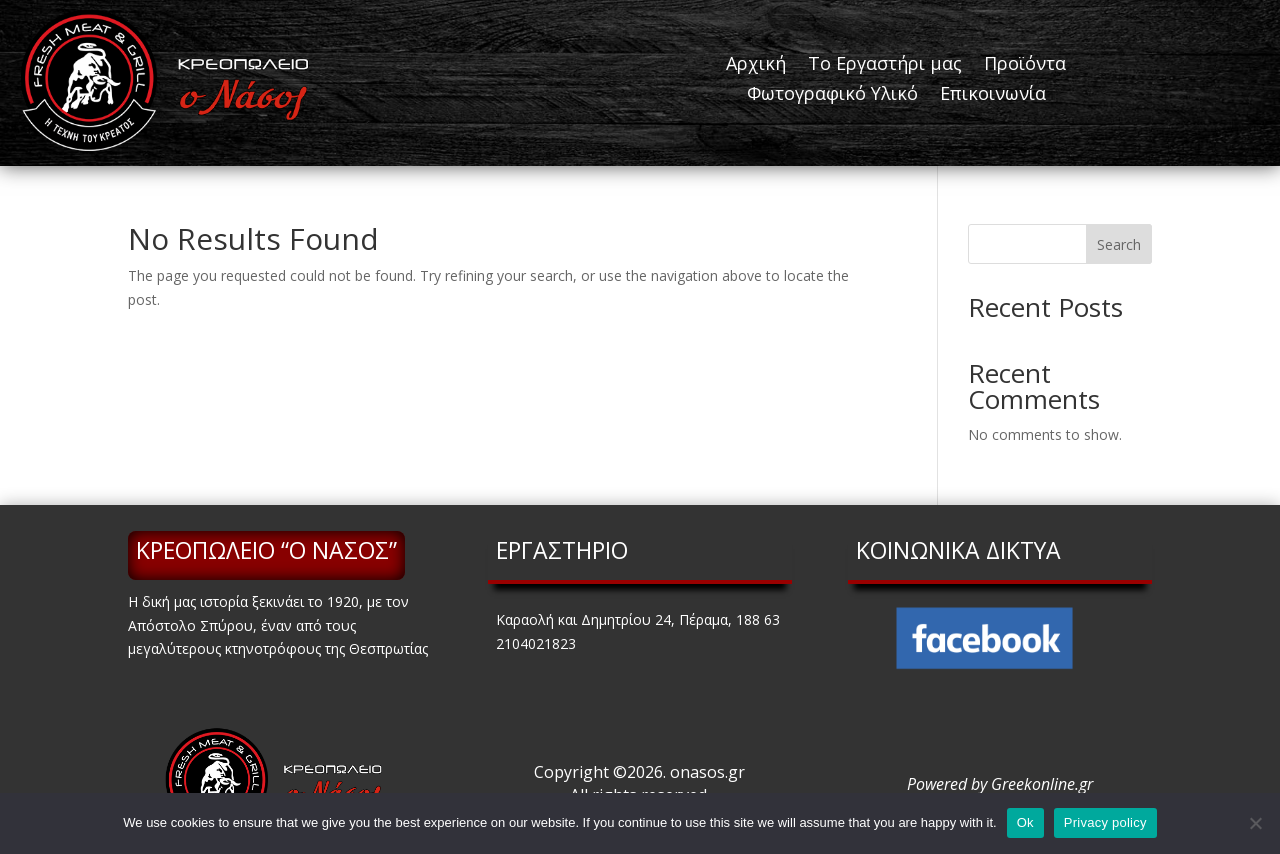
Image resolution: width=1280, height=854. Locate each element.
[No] (1255, 823)
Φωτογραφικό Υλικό (832, 95)
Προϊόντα (1025, 65)
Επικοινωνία (993, 95)
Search (1119, 244)
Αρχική (756, 65)
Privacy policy (1105, 822)
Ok (1025, 822)
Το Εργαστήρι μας (885, 65)
